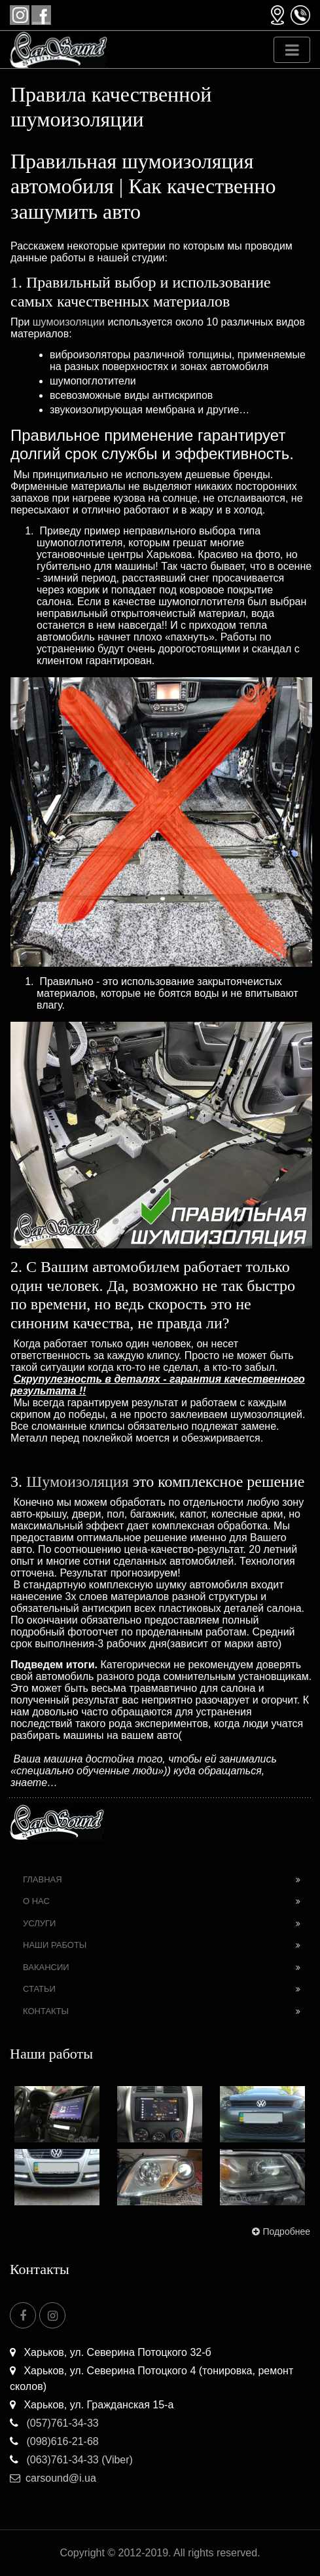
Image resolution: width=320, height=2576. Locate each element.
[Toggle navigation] (292, 50)
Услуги (39, 1923)
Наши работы (54, 1945)
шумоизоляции (69, 321)
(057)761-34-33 (54, 2423)
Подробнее (279, 2231)
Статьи (39, 1989)
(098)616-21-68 (54, 2441)
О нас (36, 1901)
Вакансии (46, 1967)
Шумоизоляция (77, 1481)
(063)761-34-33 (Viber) (71, 2459)
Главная (42, 1879)
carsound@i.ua (53, 2478)
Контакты (46, 2011)
